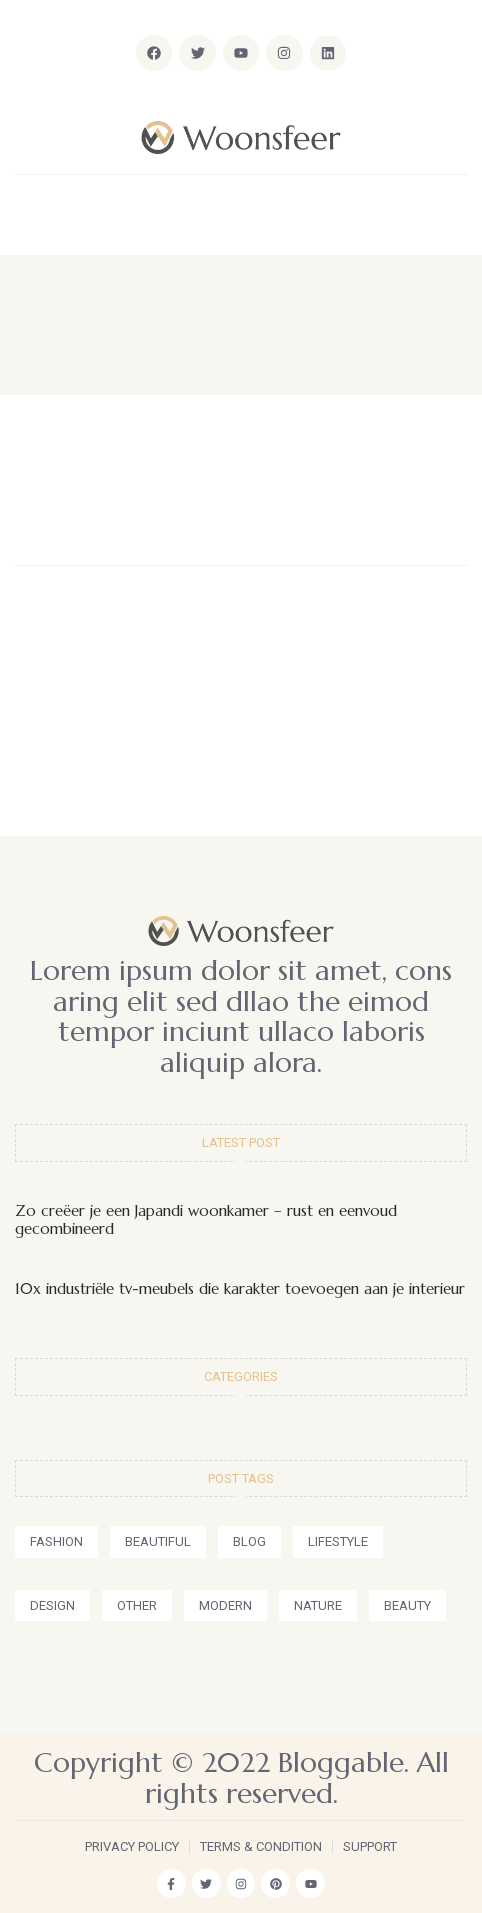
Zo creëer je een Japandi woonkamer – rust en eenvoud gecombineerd (206, 1219)
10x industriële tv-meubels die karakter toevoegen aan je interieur (240, 1288)
